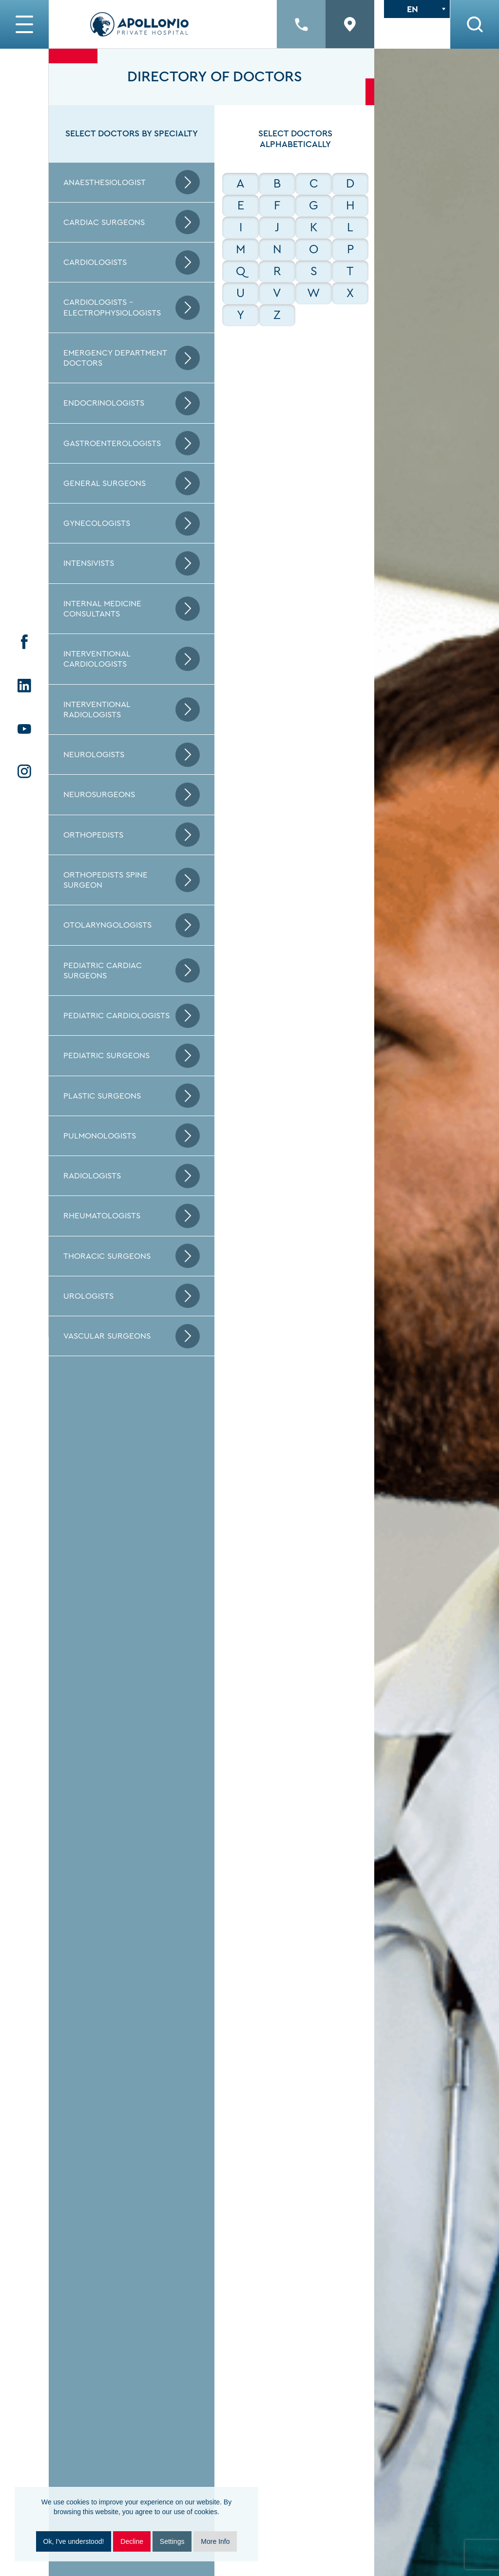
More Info (215, 2541)
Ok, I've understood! (73, 2541)
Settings (172, 2541)
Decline (131, 2541)
